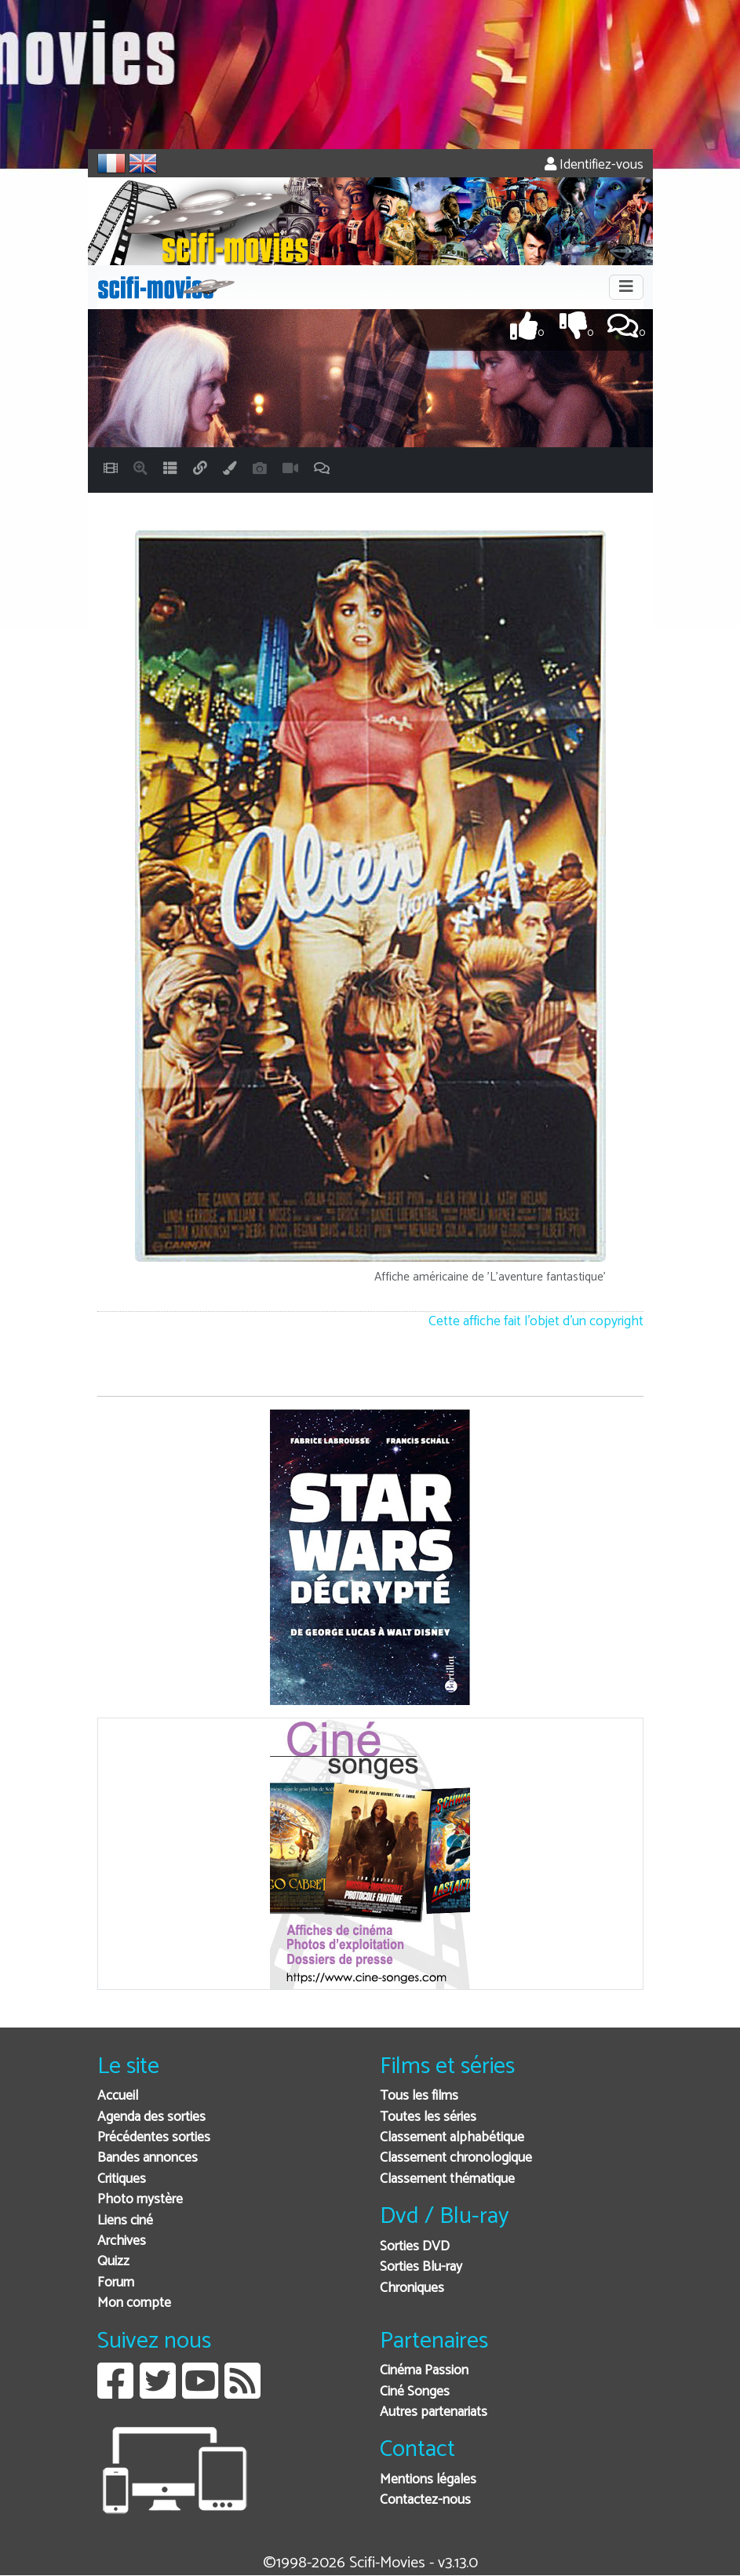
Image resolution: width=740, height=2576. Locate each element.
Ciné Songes (415, 2392)
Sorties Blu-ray (421, 2267)
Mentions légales (428, 2480)
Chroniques (412, 2288)
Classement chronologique (456, 2158)
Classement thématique (447, 2179)
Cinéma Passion (424, 2370)
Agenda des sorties (151, 2117)
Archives (121, 2241)
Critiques (121, 2179)
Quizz (113, 2261)
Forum (115, 2283)
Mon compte (134, 2303)
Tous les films (419, 2096)
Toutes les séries (428, 2117)
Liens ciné (125, 2221)
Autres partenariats (433, 2412)
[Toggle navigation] (626, 287)
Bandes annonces (147, 2158)
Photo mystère (140, 2199)
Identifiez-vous (594, 165)
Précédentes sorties (153, 2137)
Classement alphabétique (452, 2137)
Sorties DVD (415, 2246)
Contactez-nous (425, 2500)
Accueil (117, 2096)
